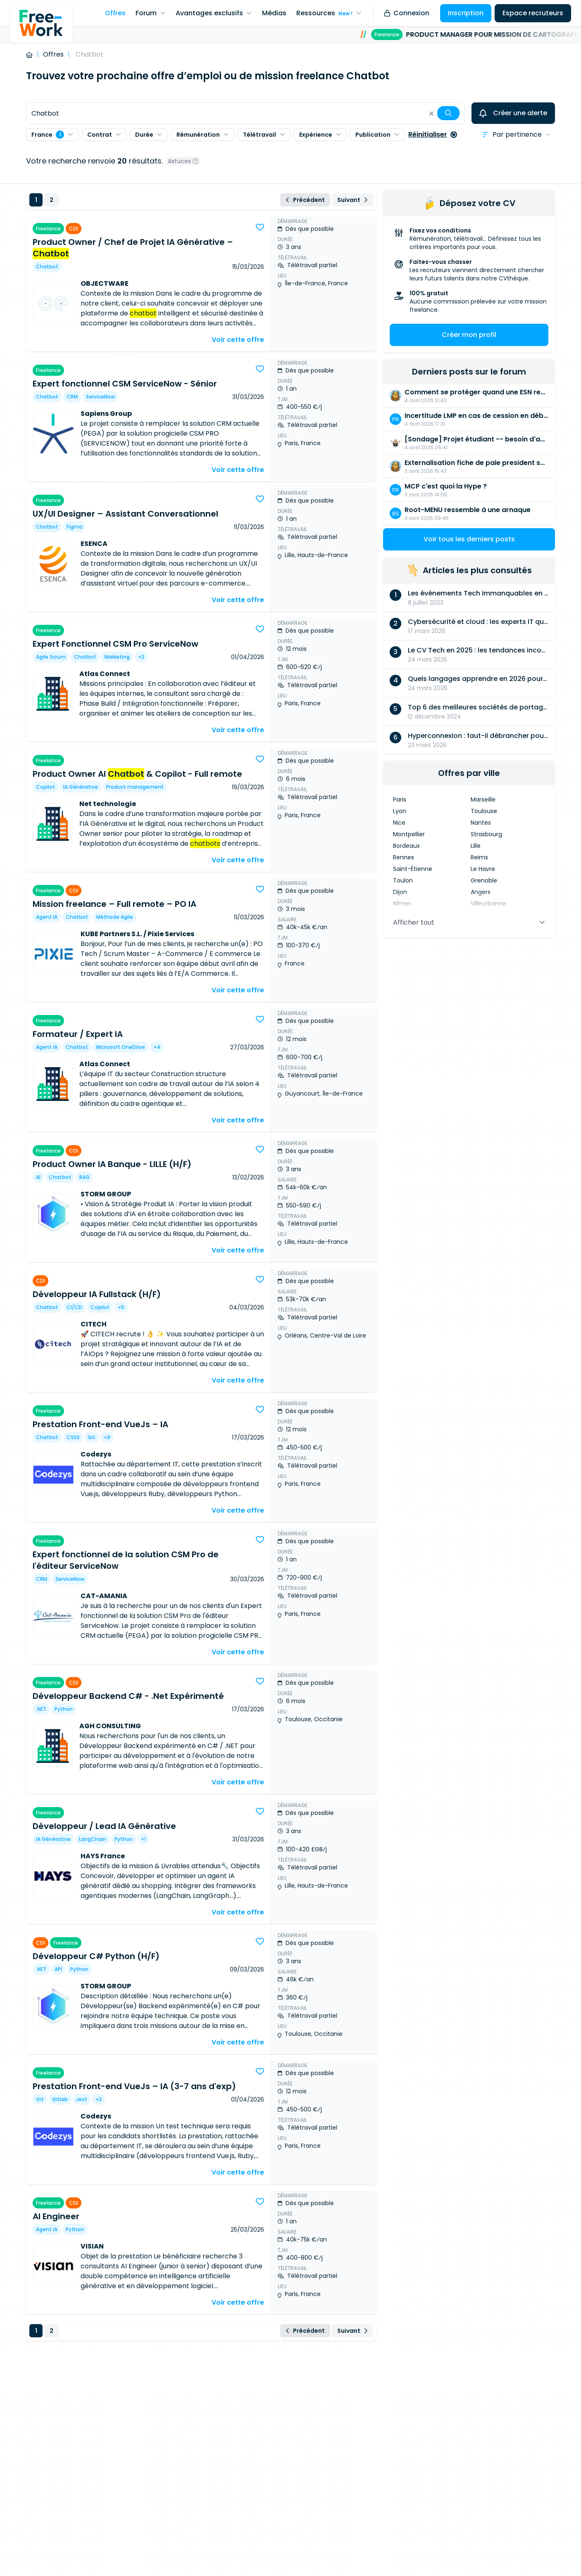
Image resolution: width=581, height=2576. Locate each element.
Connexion (406, 13)
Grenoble (484, 880)
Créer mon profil (469, 334)
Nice (399, 822)
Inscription (465, 13)
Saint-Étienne (412, 869)
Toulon (403, 880)
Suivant (352, 200)
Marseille (483, 799)
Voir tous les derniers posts (469, 539)
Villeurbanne (488, 903)
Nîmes (402, 903)
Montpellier (409, 834)
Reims (479, 857)
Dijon (400, 892)
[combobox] (245, 113)
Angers (481, 892)
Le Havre (483, 869)
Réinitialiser (432, 134)
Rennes (403, 857)
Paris (399, 799)
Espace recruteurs (532, 13)
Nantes (481, 822)
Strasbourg (486, 834)
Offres (53, 54)
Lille (476, 846)
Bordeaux (406, 846)
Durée (148, 134)
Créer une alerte (513, 113)
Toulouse (484, 811)
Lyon (399, 811)
